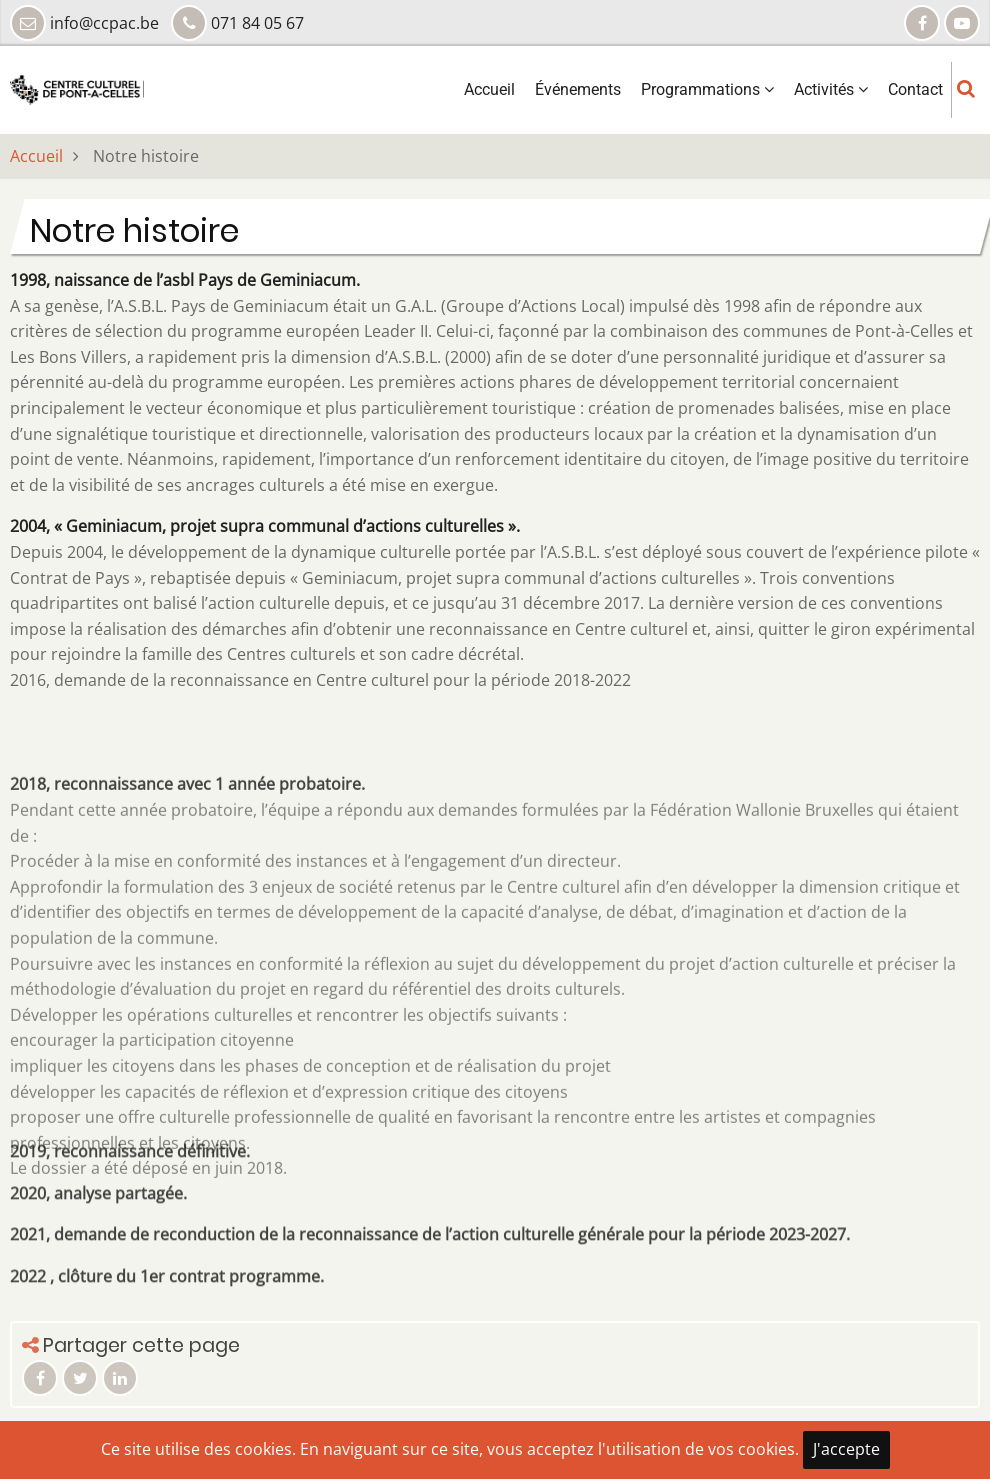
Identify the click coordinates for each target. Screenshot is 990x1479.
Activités (831, 89)
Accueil (489, 89)
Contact (915, 89)
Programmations (707, 89)
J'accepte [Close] (846, 1449)
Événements (578, 89)
